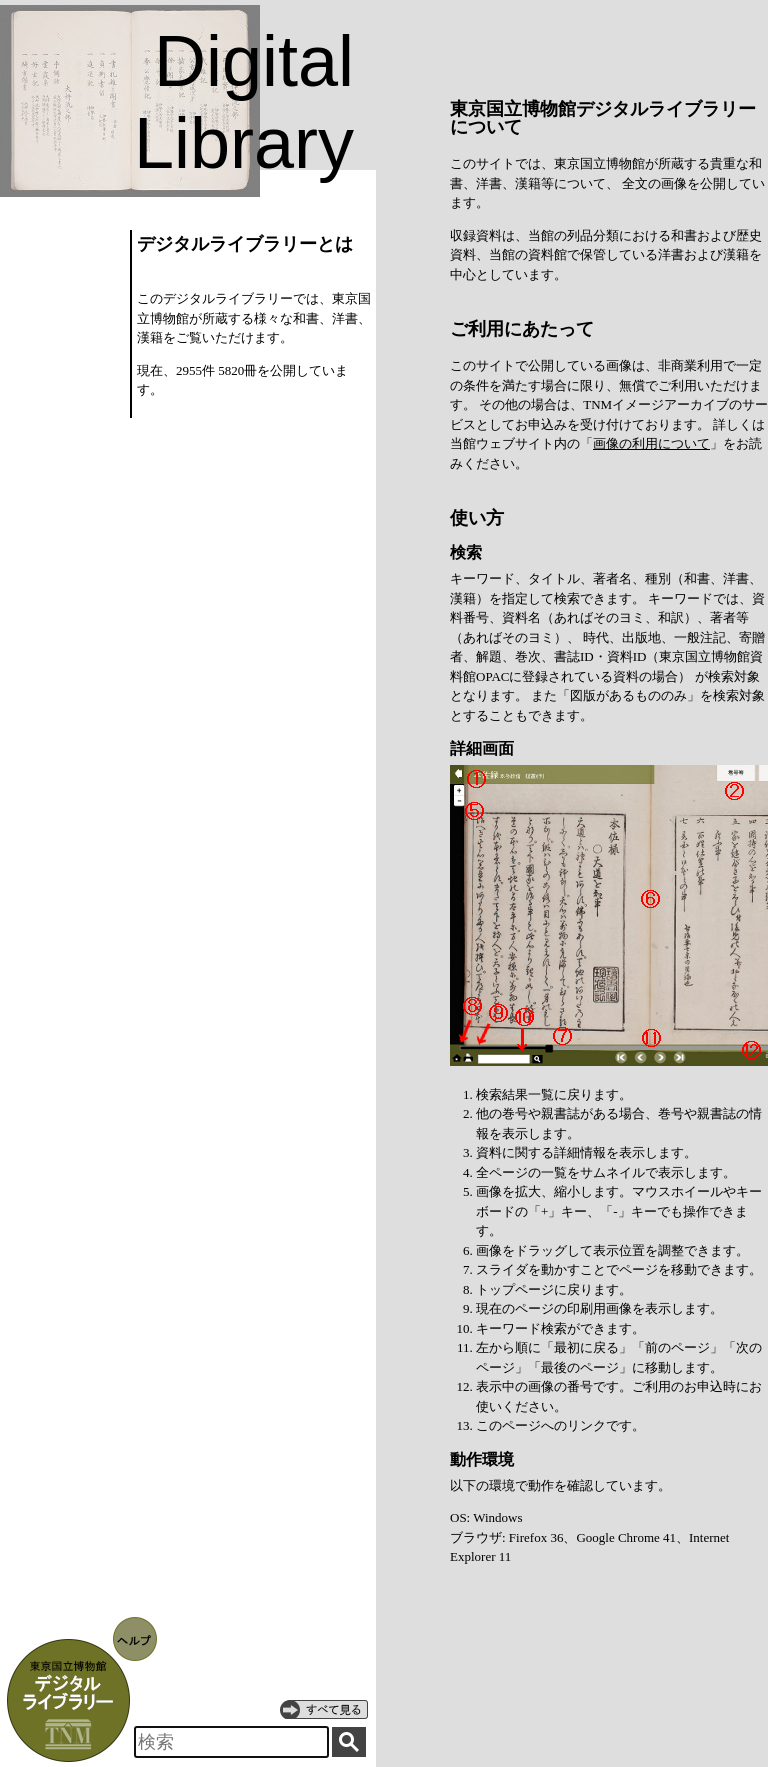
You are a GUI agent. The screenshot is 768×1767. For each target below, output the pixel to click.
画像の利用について (651, 443)
